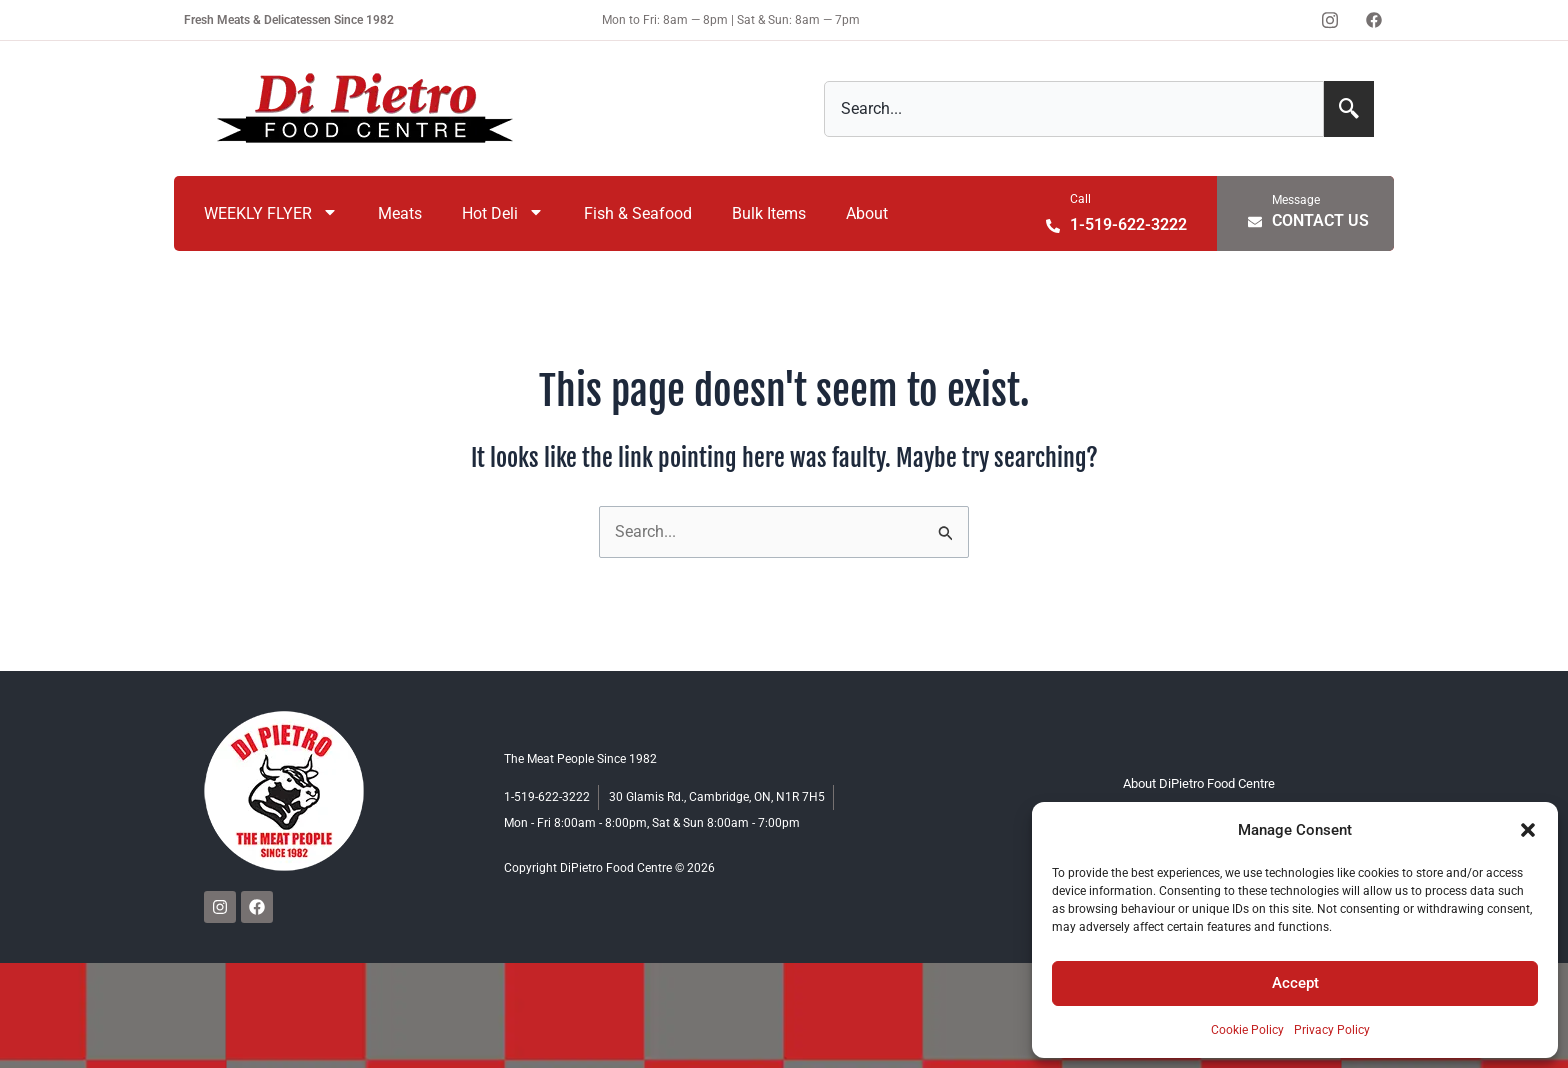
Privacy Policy (1332, 1030)
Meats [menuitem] (400, 213)
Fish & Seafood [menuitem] (638, 213)
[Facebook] (1374, 20)
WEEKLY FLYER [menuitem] (271, 213)
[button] (1528, 830)
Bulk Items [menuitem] (769, 213)
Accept (1295, 983)
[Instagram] (1330, 20)
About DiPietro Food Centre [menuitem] (1200, 783)
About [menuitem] (867, 213)
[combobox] (1074, 109)
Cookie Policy (1247, 1030)
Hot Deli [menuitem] (503, 213)
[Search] (1349, 109)
